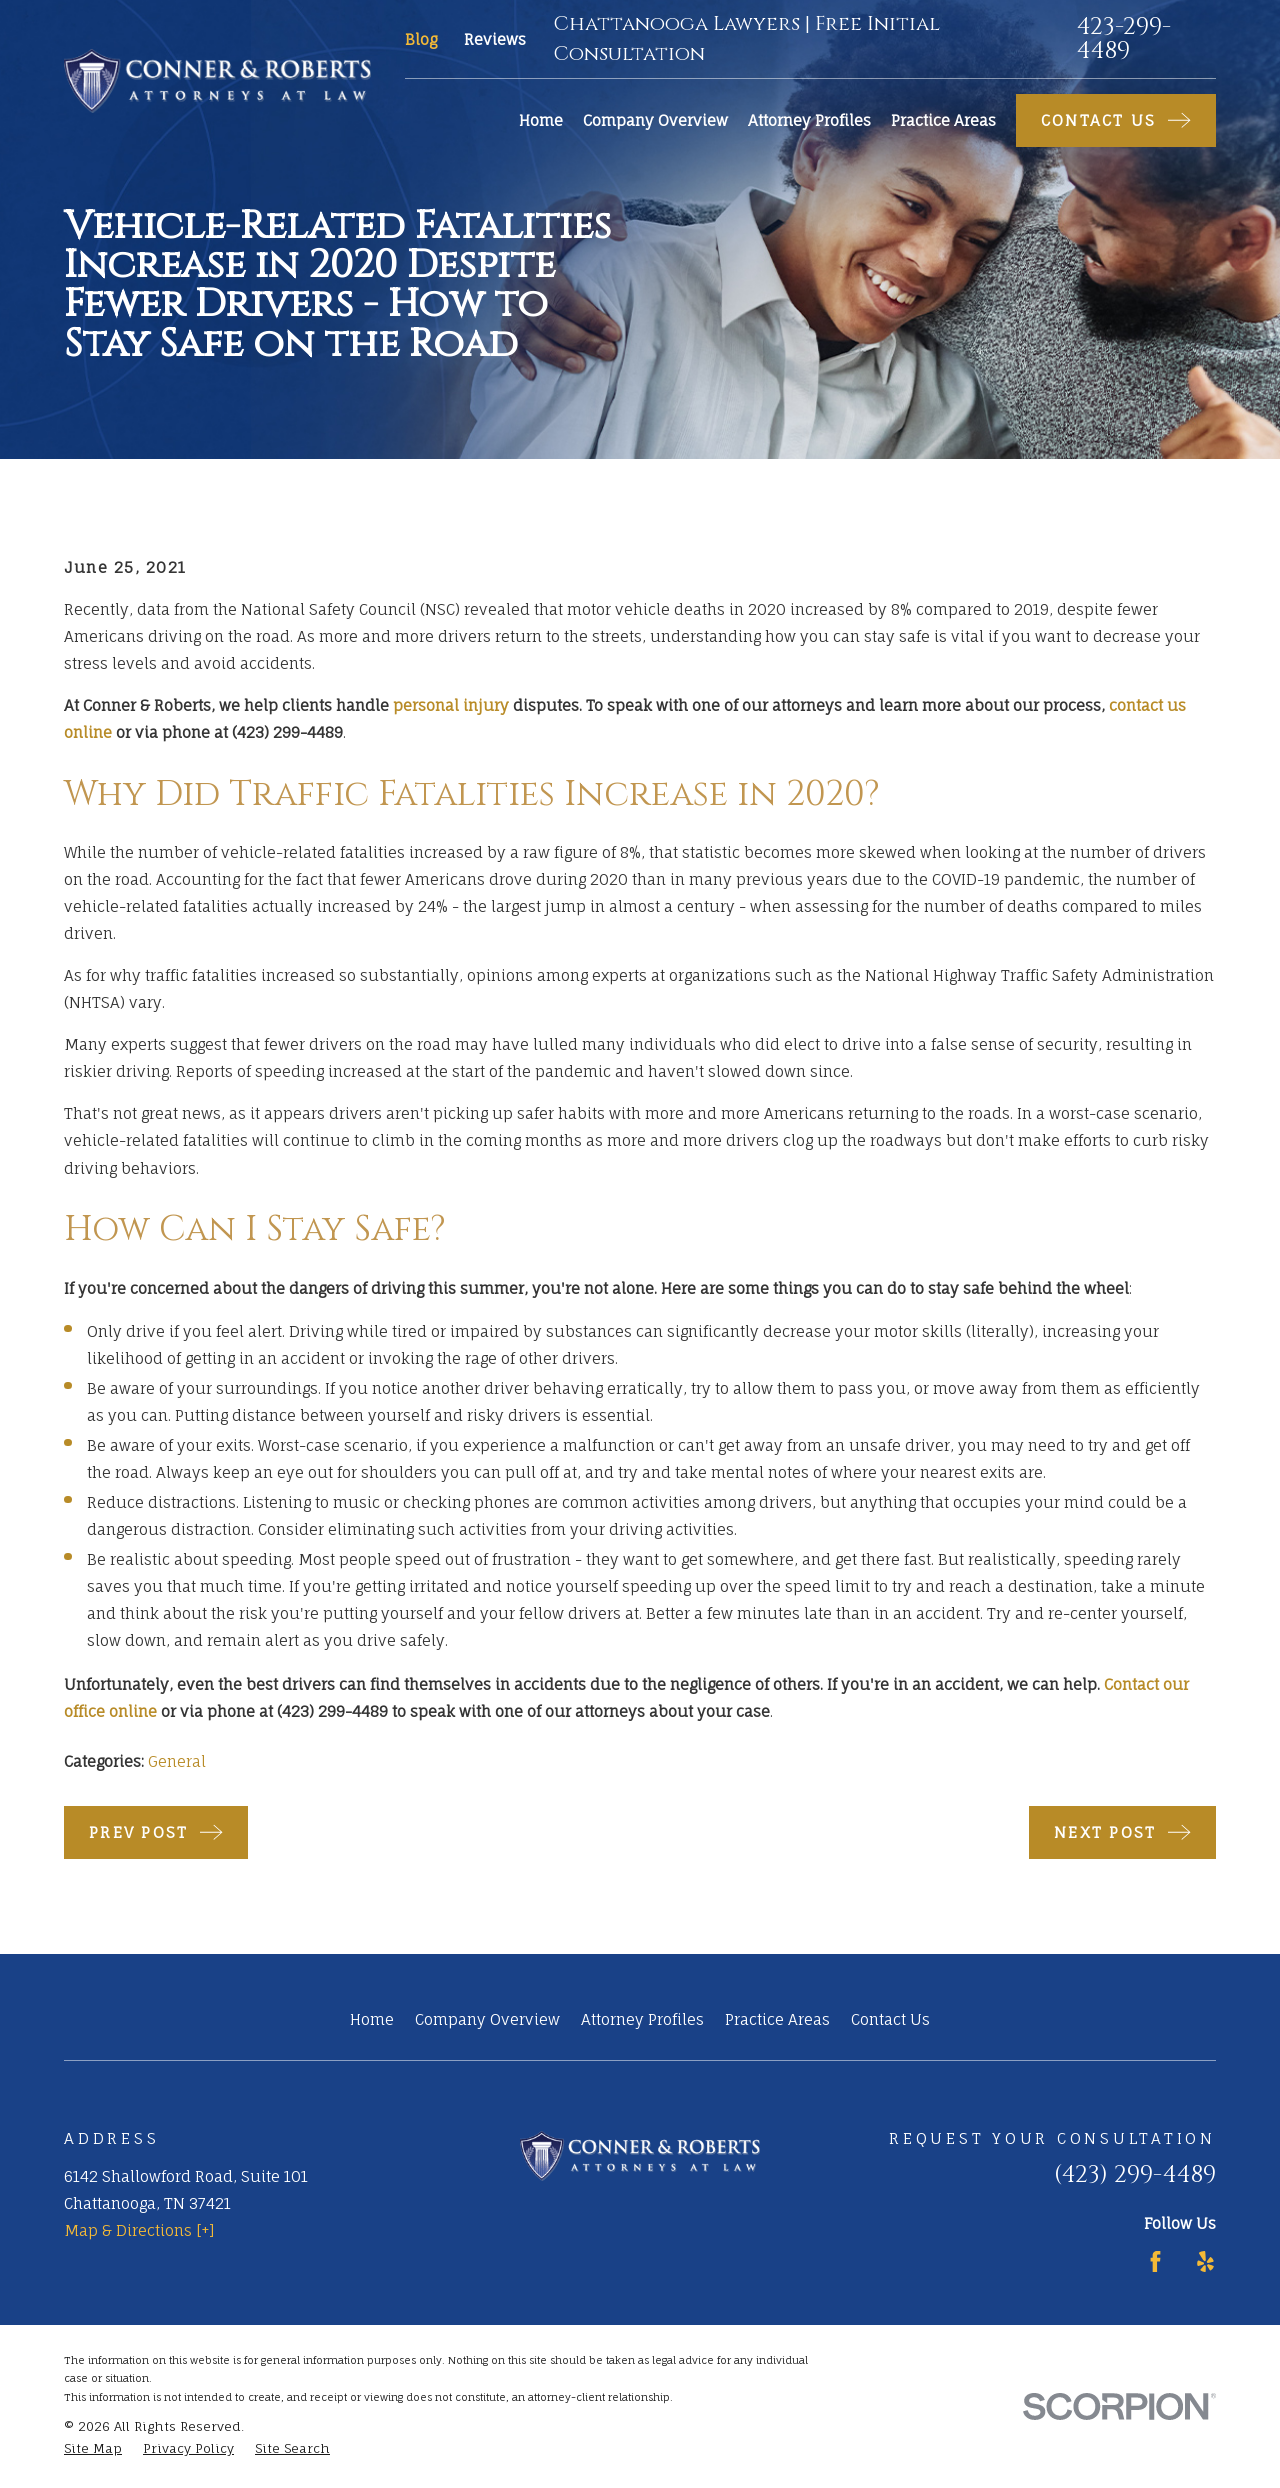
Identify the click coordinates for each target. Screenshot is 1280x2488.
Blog (421, 39)
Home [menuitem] (541, 120)
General (177, 1761)
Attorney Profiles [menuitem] (809, 120)
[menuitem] (93, 2449)
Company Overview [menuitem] (655, 120)
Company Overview (487, 2019)
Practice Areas (777, 2019)
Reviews (495, 39)
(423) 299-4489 (1135, 2175)
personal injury (451, 705)
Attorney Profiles (642, 2019)
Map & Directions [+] (139, 2230)
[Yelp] (1205, 2261)
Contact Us (890, 2019)
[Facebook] (1155, 2261)
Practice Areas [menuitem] (943, 120)
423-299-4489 (1124, 39)
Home (372, 2019)
